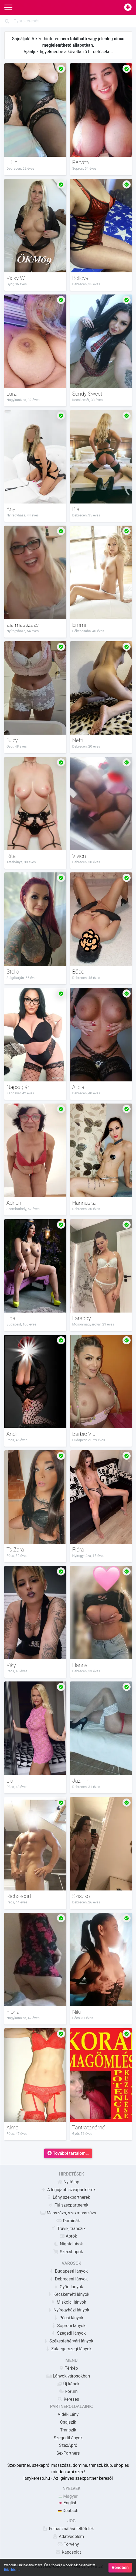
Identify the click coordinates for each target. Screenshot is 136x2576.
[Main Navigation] (8, 8)
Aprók (68, 2236)
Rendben (120, 2567)
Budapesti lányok (68, 2271)
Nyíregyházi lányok (68, 2310)
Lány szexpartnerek (68, 2197)
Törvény (68, 2544)
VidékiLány (68, 2414)
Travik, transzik (68, 2228)
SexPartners (68, 2453)
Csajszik (68, 2422)
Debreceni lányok (68, 2279)
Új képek (68, 2383)
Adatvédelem (68, 2536)
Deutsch (68, 2510)
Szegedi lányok (68, 2333)
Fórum (68, 2391)
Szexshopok (68, 2251)
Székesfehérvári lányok (68, 2341)
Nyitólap (68, 2181)
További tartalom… (68, 2153)
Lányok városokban (68, 2376)
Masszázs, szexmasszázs (68, 2212)
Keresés (68, 2399)
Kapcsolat (68, 2552)
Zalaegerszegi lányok (68, 2348)
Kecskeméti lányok (68, 2294)
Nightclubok (68, 2243)
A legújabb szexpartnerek (68, 2189)
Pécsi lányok (68, 2317)
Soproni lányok (68, 2325)
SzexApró (68, 2445)
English (68, 2502)
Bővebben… (12, 2570)
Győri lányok (68, 2286)
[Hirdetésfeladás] (128, 8)
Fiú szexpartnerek (68, 2205)
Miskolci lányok (68, 2302)
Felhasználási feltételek (68, 2528)
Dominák (68, 2220)
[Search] (68, 21)
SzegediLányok (68, 2437)
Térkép (68, 2368)
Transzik (68, 2430)
